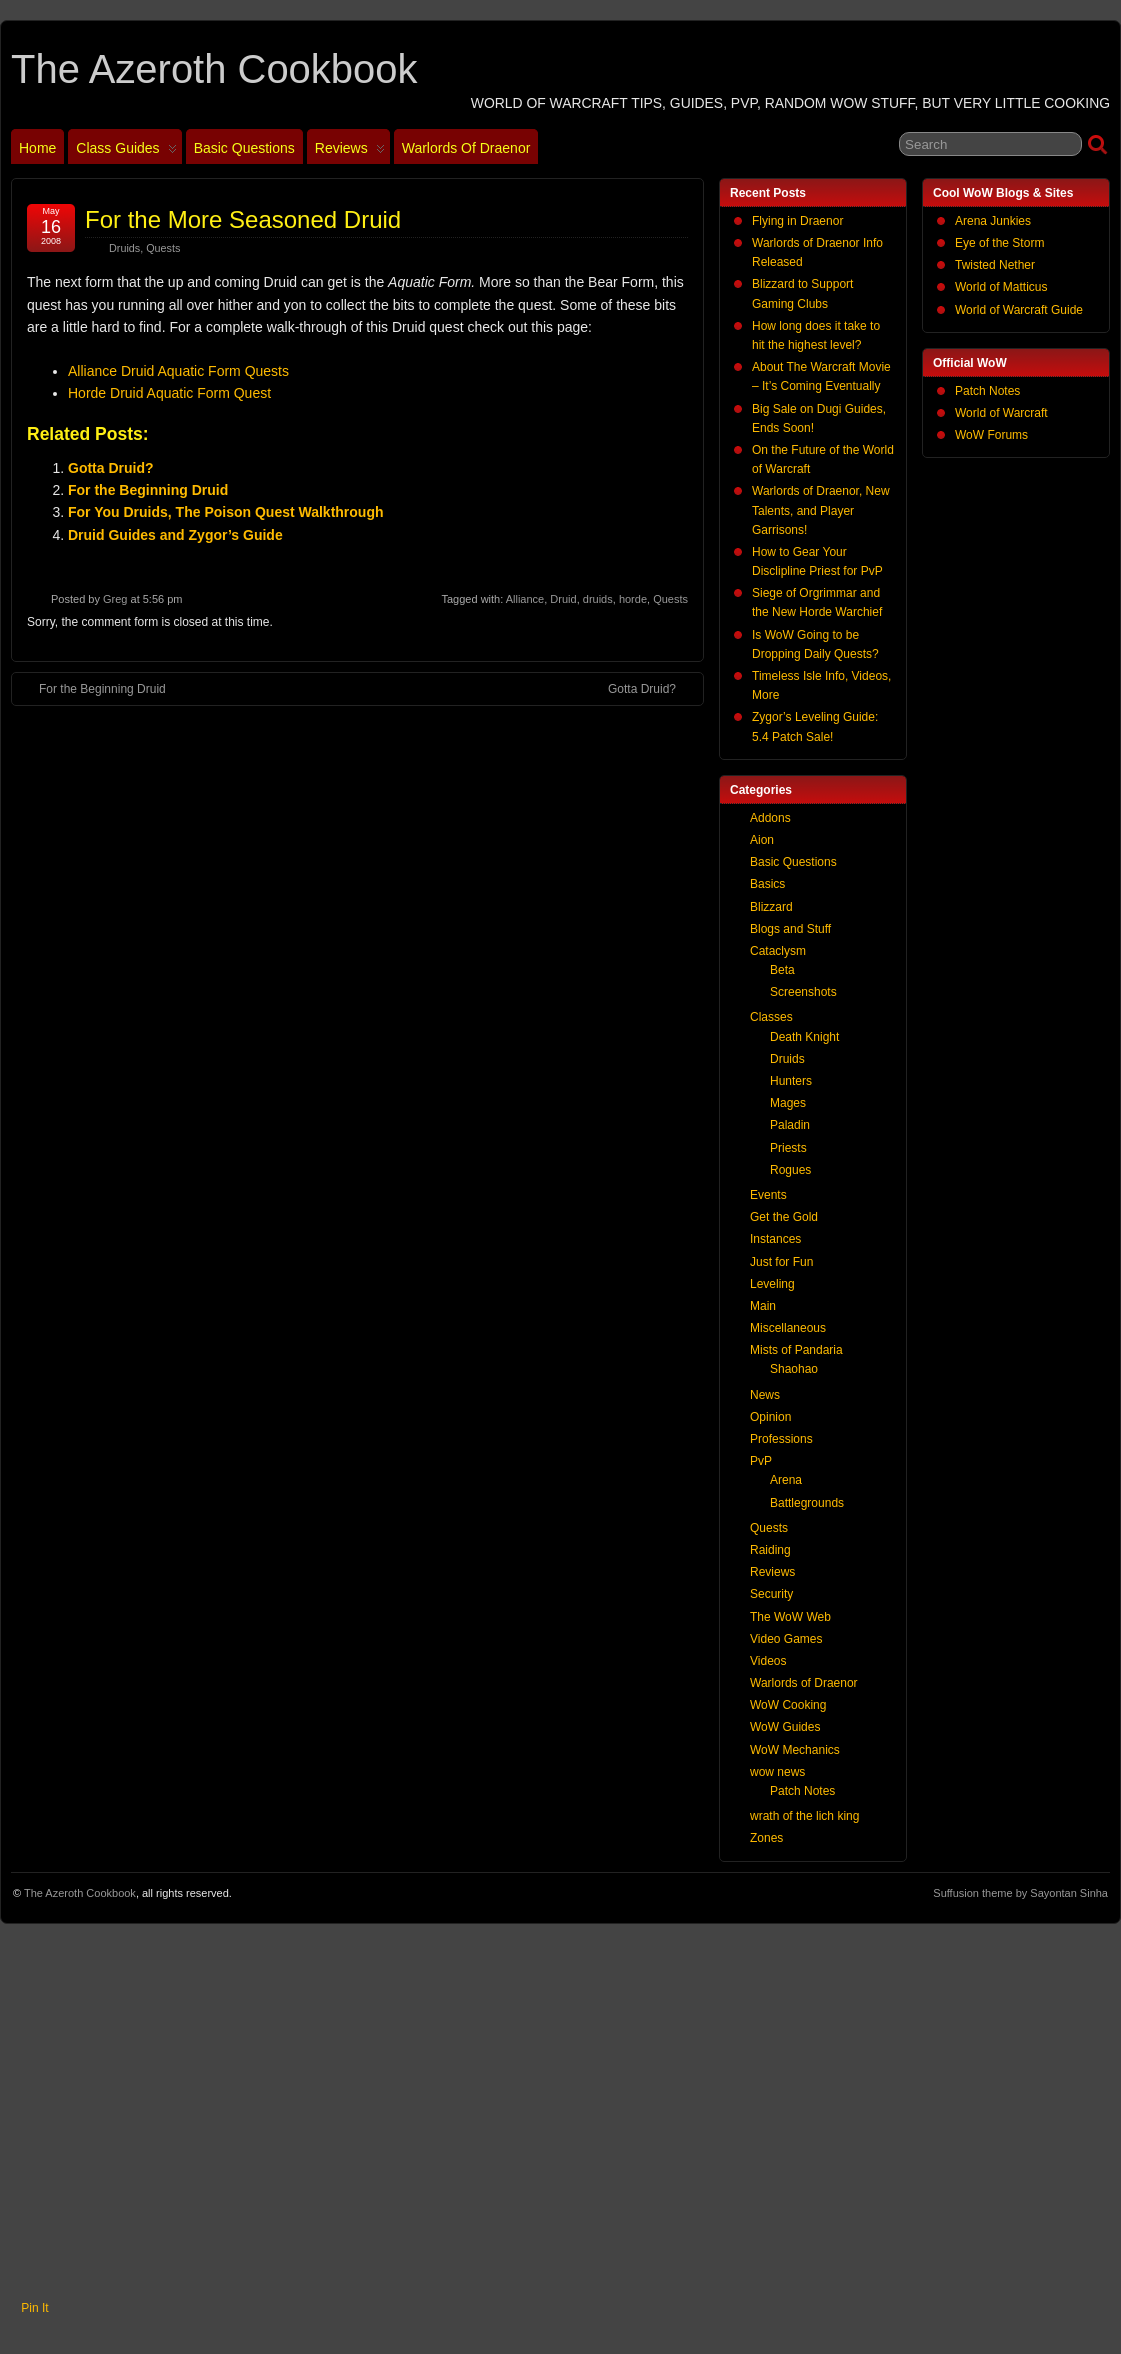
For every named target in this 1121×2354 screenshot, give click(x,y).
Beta (782, 970)
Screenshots (803, 992)
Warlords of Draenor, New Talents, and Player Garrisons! (821, 510)
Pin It (34, 2308)
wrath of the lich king (804, 1816)
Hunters (791, 1081)
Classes (771, 1017)
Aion (762, 840)
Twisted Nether (995, 265)
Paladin (790, 1125)
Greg (115, 599)
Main (763, 1306)
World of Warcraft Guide (1019, 310)
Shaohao (794, 1369)
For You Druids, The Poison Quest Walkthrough (226, 512)
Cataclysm (778, 951)
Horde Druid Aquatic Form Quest (169, 393)
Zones (766, 1838)
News (765, 1395)
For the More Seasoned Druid (243, 219)
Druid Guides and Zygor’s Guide (175, 535)
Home (37, 148)
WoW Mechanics (795, 1750)
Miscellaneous (788, 1328)
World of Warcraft (1001, 413)
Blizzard (771, 907)
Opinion (770, 1417)
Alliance (525, 599)
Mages (788, 1103)
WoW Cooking (788, 1705)
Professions (781, 1439)
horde (633, 599)
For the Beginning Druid (148, 490)
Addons (770, 818)
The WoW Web (790, 1617)
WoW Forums (991, 435)
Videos (768, 1661)
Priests (788, 1148)
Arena (786, 1480)
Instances (775, 1239)
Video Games (786, 1639)
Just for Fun (781, 1262)
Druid (563, 599)
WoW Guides (785, 1727)
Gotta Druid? (111, 468)
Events (768, 1195)
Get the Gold (784, 1217)
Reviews (350, 152)
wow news (777, 1772)
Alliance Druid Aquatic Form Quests (178, 371)
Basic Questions (244, 148)
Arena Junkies (993, 221)
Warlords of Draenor (466, 148)
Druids (124, 248)
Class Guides (126, 152)
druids (598, 599)
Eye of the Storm (999, 243)
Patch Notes (987, 391)
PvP (761, 1461)
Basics (767, 884)
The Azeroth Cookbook (214, 69)
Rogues (790, 1170)
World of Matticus (1001, 287)
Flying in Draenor (797, 221)
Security (771, 1594)
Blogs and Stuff (790, 929)
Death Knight (804, 1037)
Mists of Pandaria (796, 1350)
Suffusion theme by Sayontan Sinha (1020, 1893)
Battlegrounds (807, 1503)
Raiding (770, 1550)
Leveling (772, 1284)
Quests (163, 248)
